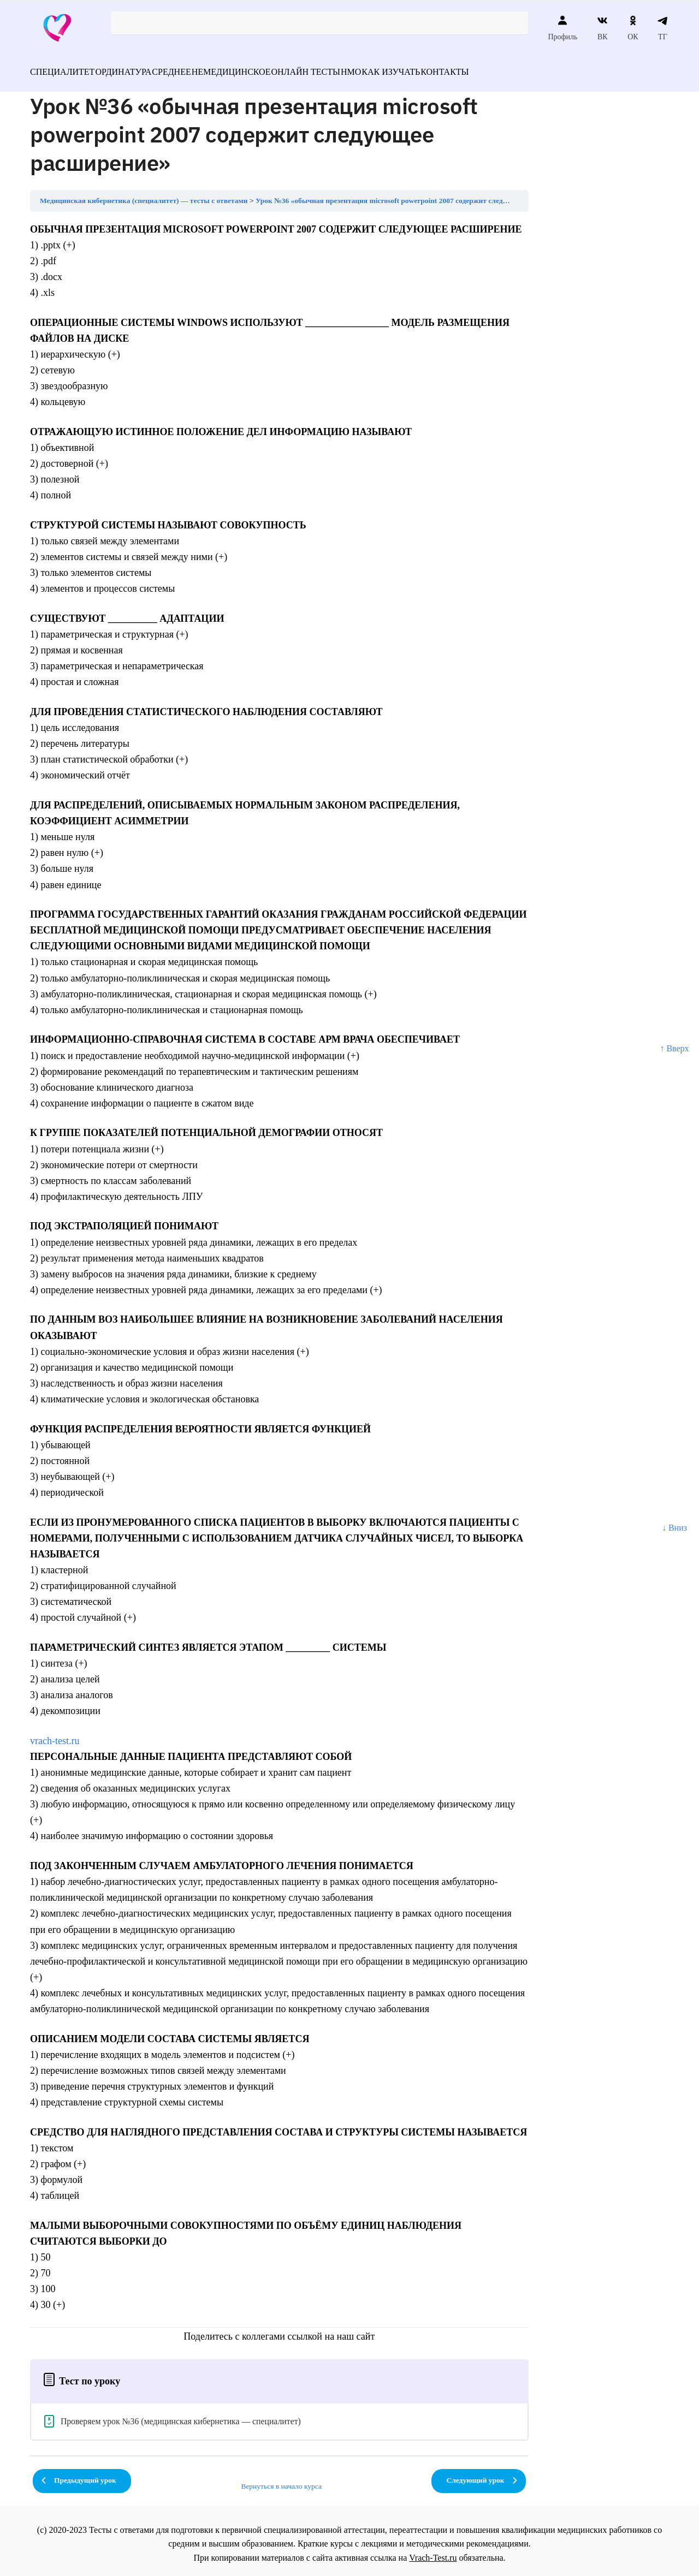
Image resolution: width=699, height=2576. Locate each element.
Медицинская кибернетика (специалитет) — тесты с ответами (144, 194)
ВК (602, 28)
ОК (632, 28)
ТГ (662, 28)
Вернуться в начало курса (281, 2480)
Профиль (562, 28)
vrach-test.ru (54, 1734)
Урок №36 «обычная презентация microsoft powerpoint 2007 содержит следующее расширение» (413, 194)
